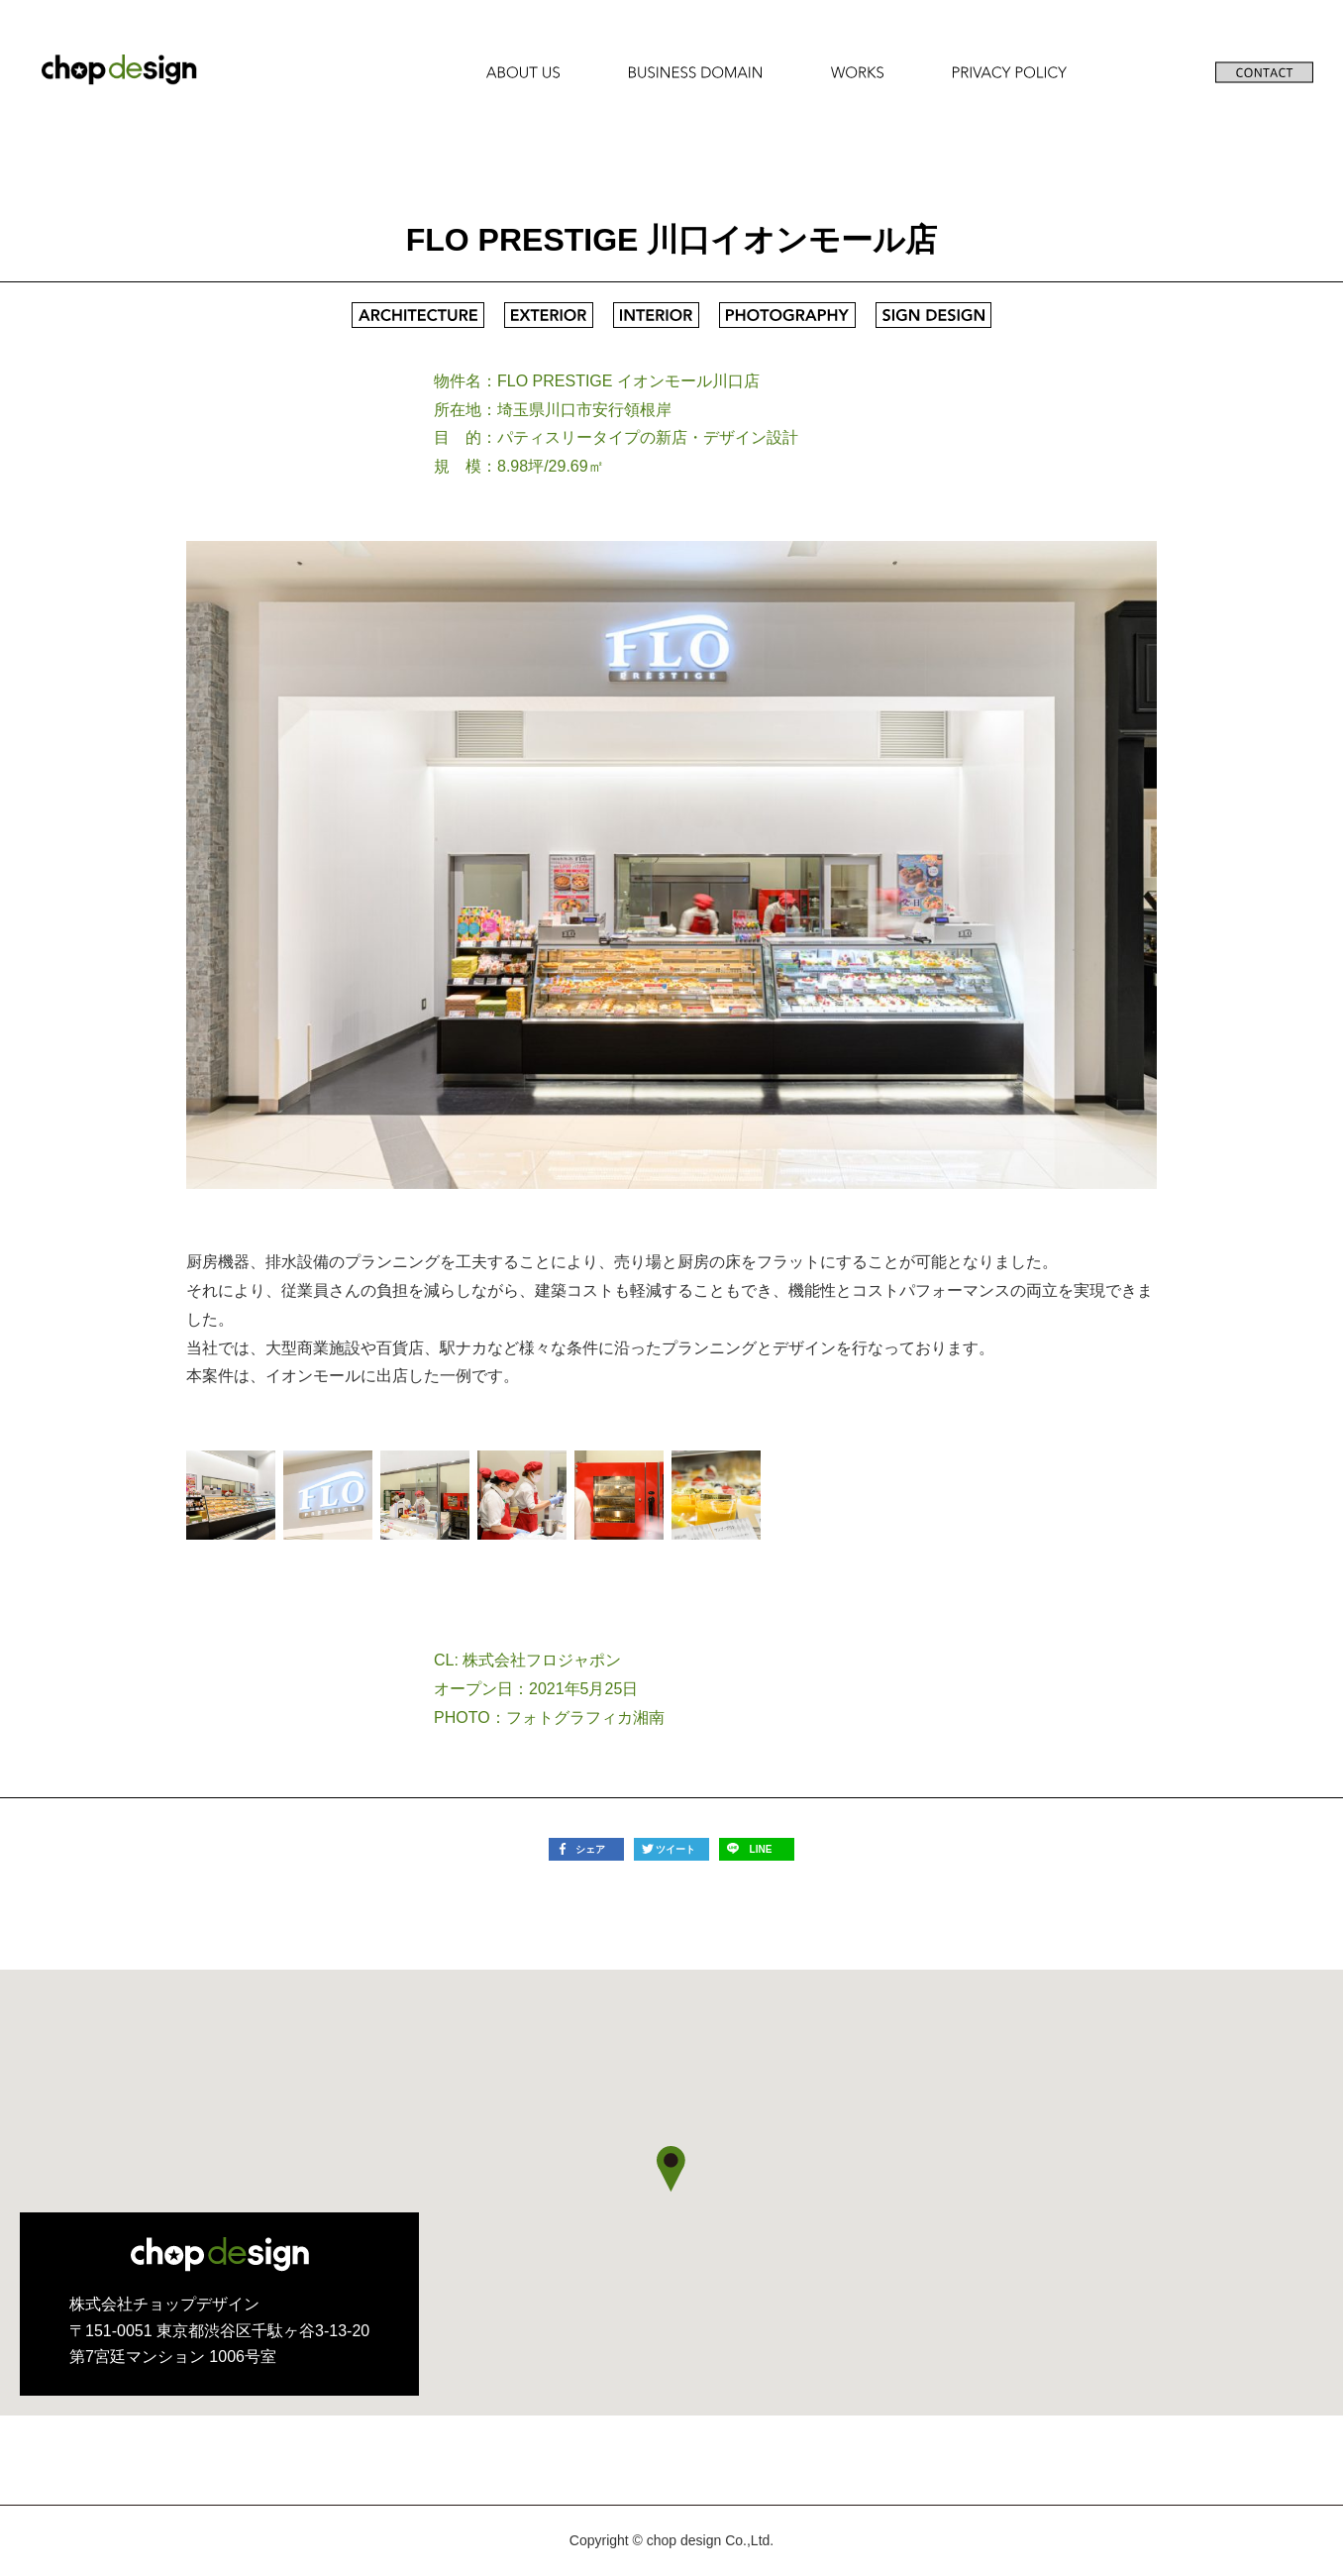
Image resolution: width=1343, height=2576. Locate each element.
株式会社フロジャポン (542, 1660)
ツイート (675, 1849)
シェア (590, 1849)
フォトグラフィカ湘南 (585, 1717)
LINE (761, 1849)
